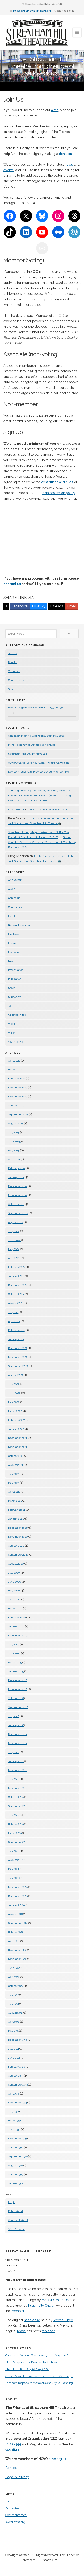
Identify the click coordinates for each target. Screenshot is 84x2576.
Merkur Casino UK (55, 2300)
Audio (11, 888)
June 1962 (14, 1967)
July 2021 (13, 1473)
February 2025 (16, 1168)
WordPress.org (17, 2229)
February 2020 (17, 1617)
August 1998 (15, 1914)
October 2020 (16, 1545)
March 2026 (15, 1069)
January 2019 (16, 1671)
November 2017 (17, 1743)
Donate (12, 662)
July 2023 (13, 1312)
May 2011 (13, 1868)
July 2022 (13, 1384)
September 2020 (18, 1554)
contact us (12, 584)
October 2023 (16, 1294)
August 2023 (15, 1303)
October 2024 (16, 1204)
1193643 (12, 2449)
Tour (10, 1005)
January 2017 (16, 1761)
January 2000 (16, 1905)
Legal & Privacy (17, 2477)
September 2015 (18, 1806)
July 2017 (13, 1752)
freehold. (17, 2311)
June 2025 (14, 1141)
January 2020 (16, 1626)
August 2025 (15, 1123)
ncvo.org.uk (57, 2459)
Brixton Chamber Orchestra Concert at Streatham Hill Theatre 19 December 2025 (42, 842)
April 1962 (13, 1976)
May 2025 (13, 1150)
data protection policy (58, 493)
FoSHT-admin (16, 809)
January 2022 (16, 1429)
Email (71, 606)
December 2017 (17, 1734)
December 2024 (17, 1186)
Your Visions (15, 1041)
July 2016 (13, 1779)
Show (11, 987)
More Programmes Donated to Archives (31, 744)
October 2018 (16, 1698)
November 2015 (17, 1788)
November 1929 (17, 2138)
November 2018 (17, 1689)
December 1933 (17, 2102)
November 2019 (17, 1635)
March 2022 (15, 1411)
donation (65, 154)
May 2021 (13, 1482)
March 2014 (15, 1833)
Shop (11, 689)
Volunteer (14, 671)
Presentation (15, 969)
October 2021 (16, 1455)
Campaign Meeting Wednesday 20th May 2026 (36, 735)
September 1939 (18, 2084)
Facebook (19, 606)
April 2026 (14, 1060)
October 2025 (16, 1105)
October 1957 (15, 1985)
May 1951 (13, 2030)
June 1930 (14, 2129)
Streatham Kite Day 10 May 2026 (27, 753)
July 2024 (13, 1231)
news (69, 164)
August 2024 (15, 1222)
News (11, 961)
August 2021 (15, 1464)
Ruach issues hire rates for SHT (48, 809)
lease (21, 2331)
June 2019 (14, 1653)
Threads (56, 606)
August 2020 (16, 1563)
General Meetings (19, 925)
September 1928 (18, 2156)
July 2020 (14, 1572)
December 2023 (17, 1285)
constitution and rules (57, 482)
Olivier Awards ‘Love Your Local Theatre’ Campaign (38, 762)
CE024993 (13, 2444)
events (8, 170)
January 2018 (16, 1725)
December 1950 (17, 2039)
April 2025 (14, 1159)
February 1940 (16, 2066)
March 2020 (15, 1608)
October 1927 (15, 2174)
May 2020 (14, 1590)
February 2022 (16, 1420)
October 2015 (16, 1797)
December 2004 (18, 1896)
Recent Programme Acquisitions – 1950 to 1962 (36, 707)
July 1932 (13, 2111)
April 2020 (14, 1599)
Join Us (12, 653)
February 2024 (16, 1267)
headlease (32, 2320)
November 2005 (18, 1887)
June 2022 (14, 1393)
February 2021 (16, 1509)
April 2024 (14, 1258)
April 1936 (13, 2093)
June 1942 (14, 2057)
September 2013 (18, 1842)
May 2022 (13, 1402)
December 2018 (17, 1680)
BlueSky (38, 606)
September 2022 (18, 1366)
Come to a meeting (19, 680)
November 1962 (17, 1959)
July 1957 (13, 1994)
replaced (48, 2331)
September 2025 (18, 1114)
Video (11, 1023)
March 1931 (14, 2120)
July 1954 (13, 2003)
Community (15, 907)
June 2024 (14, 1240)
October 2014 (16, 1824)
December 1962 (17, 1950)
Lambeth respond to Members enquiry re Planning (38, 771)
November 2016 (17, 1770)
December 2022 (17, 1348)
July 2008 (14, 1877)
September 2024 (18, 1213)
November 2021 (17, 1446)
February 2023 (16, 1330)
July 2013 (13, 1851)
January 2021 (16, 1518)
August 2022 (15, 1375)
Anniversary (15, 879)
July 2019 (13, 1644)
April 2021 (14, 1491)
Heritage (13, 934)
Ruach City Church (41, 2305)
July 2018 (13, 1716)
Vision (11, 1032)
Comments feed (18, 2220)
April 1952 (13, 2021)
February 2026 (16, 1078)
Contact (11, 2468)
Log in (11, 2202)
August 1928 (15, 2165)
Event (11, 916)
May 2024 (13, 1249)
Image (12, 943)
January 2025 (16, 1177)
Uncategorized (17, 1014)
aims (54, 110)
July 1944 (13, 2048)
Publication (14, 978)
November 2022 (17, 1357)
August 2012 (15, 1860)
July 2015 (13, 1815)
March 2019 (15, 1662)
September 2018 (18, 1707)
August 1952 (15, 2012)
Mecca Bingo (63, 2320)
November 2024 (17, 1195)
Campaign (14, 897)
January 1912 (15, 2183)
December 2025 (17, 1087)
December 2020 (18, 1527)
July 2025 (13, 1132)
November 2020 (18, 1536)
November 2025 (17, 1096)
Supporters (14, 996)
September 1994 (18, 1923)
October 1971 (15, 1932)
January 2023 (16, 1339)
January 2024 (16, 1276)
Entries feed (15, 2211)
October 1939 (15, 2075)
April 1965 (13, 1941)
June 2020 (14, 1581)
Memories (14, 952)
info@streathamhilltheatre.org (32, 10)
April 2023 (14, 1321)
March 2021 (15, 1500)
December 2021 (17, 1438)
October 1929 (15, 2147)
